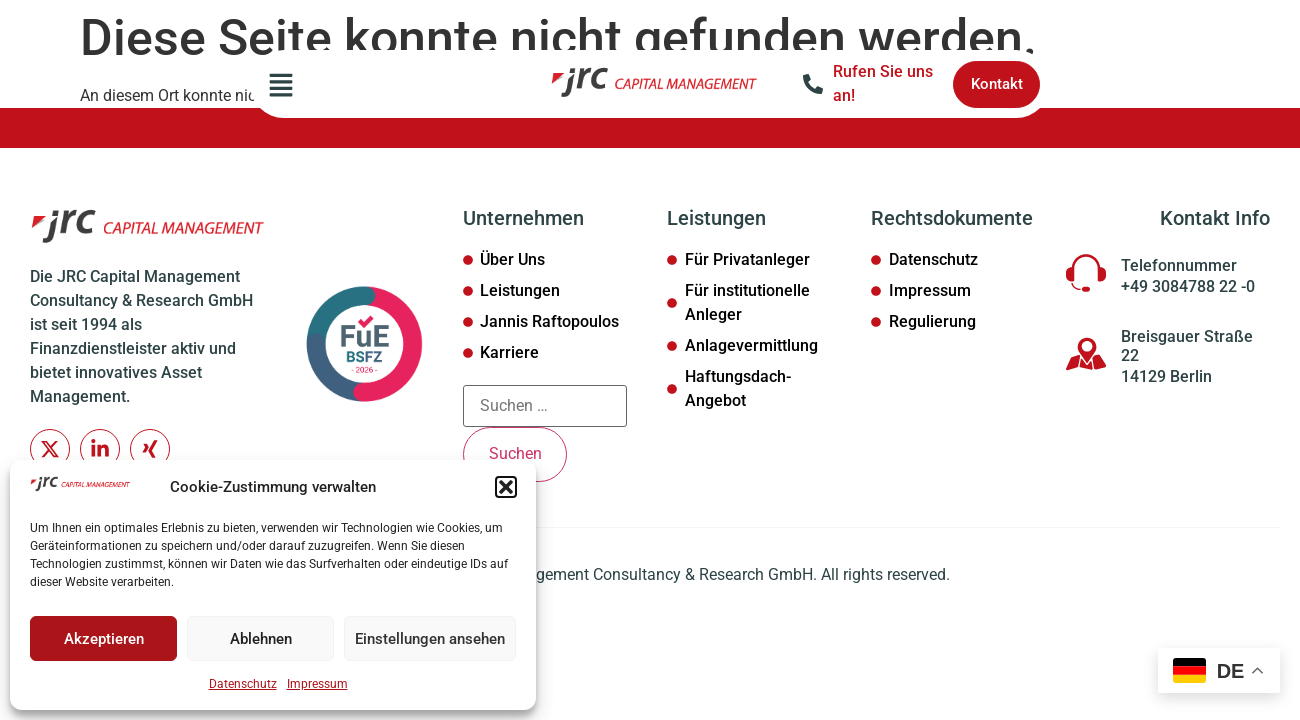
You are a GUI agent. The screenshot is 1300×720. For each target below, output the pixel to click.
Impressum (317, 684)
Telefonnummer (1179, 265)
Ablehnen (261, 639)
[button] (506, 487)
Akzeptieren (104, 639)
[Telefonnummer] (1086, 273)
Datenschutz (243, 684)
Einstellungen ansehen (430, 639)
